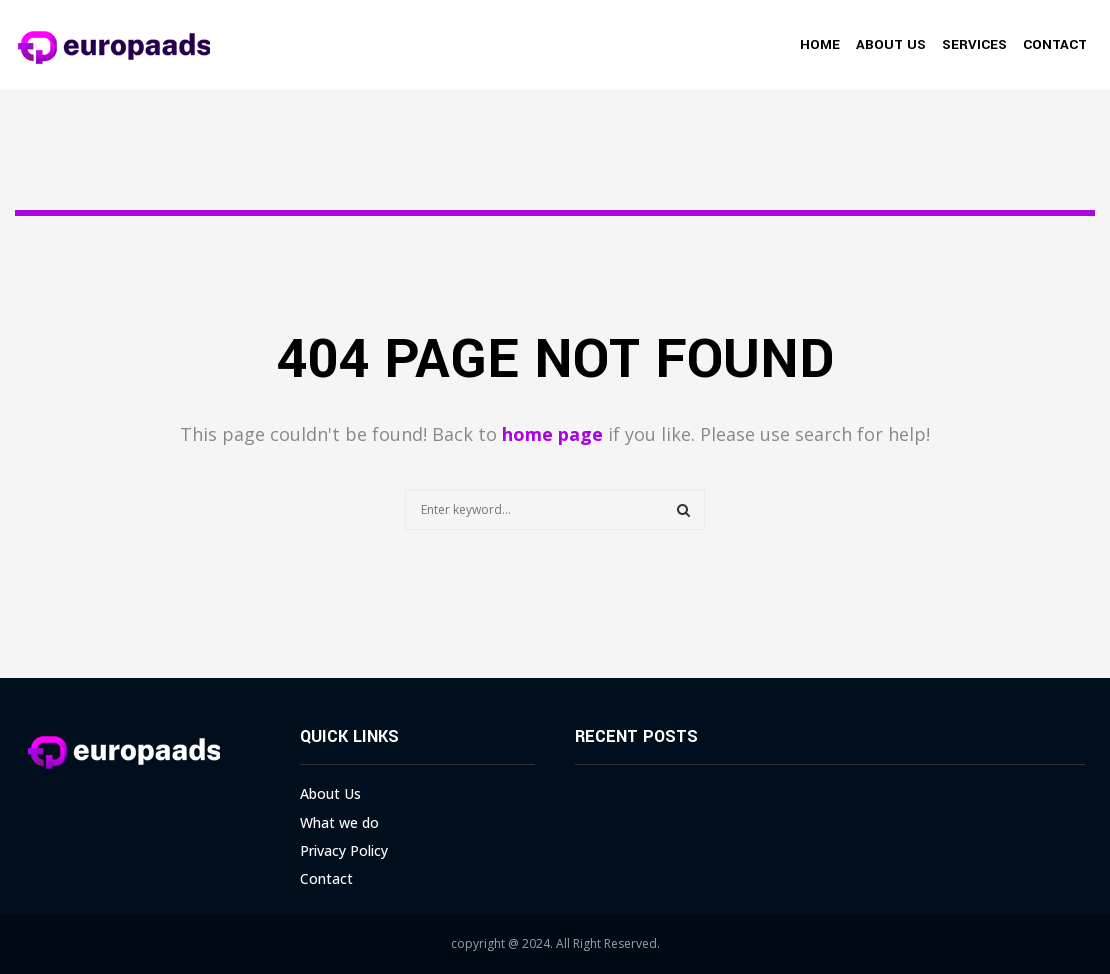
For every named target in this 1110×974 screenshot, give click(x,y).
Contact (1055, 44)
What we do (339, 822)
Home (820, 44)
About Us (891, 44)
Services (974, 44)
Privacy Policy (344, 850)
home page (552, 434)
